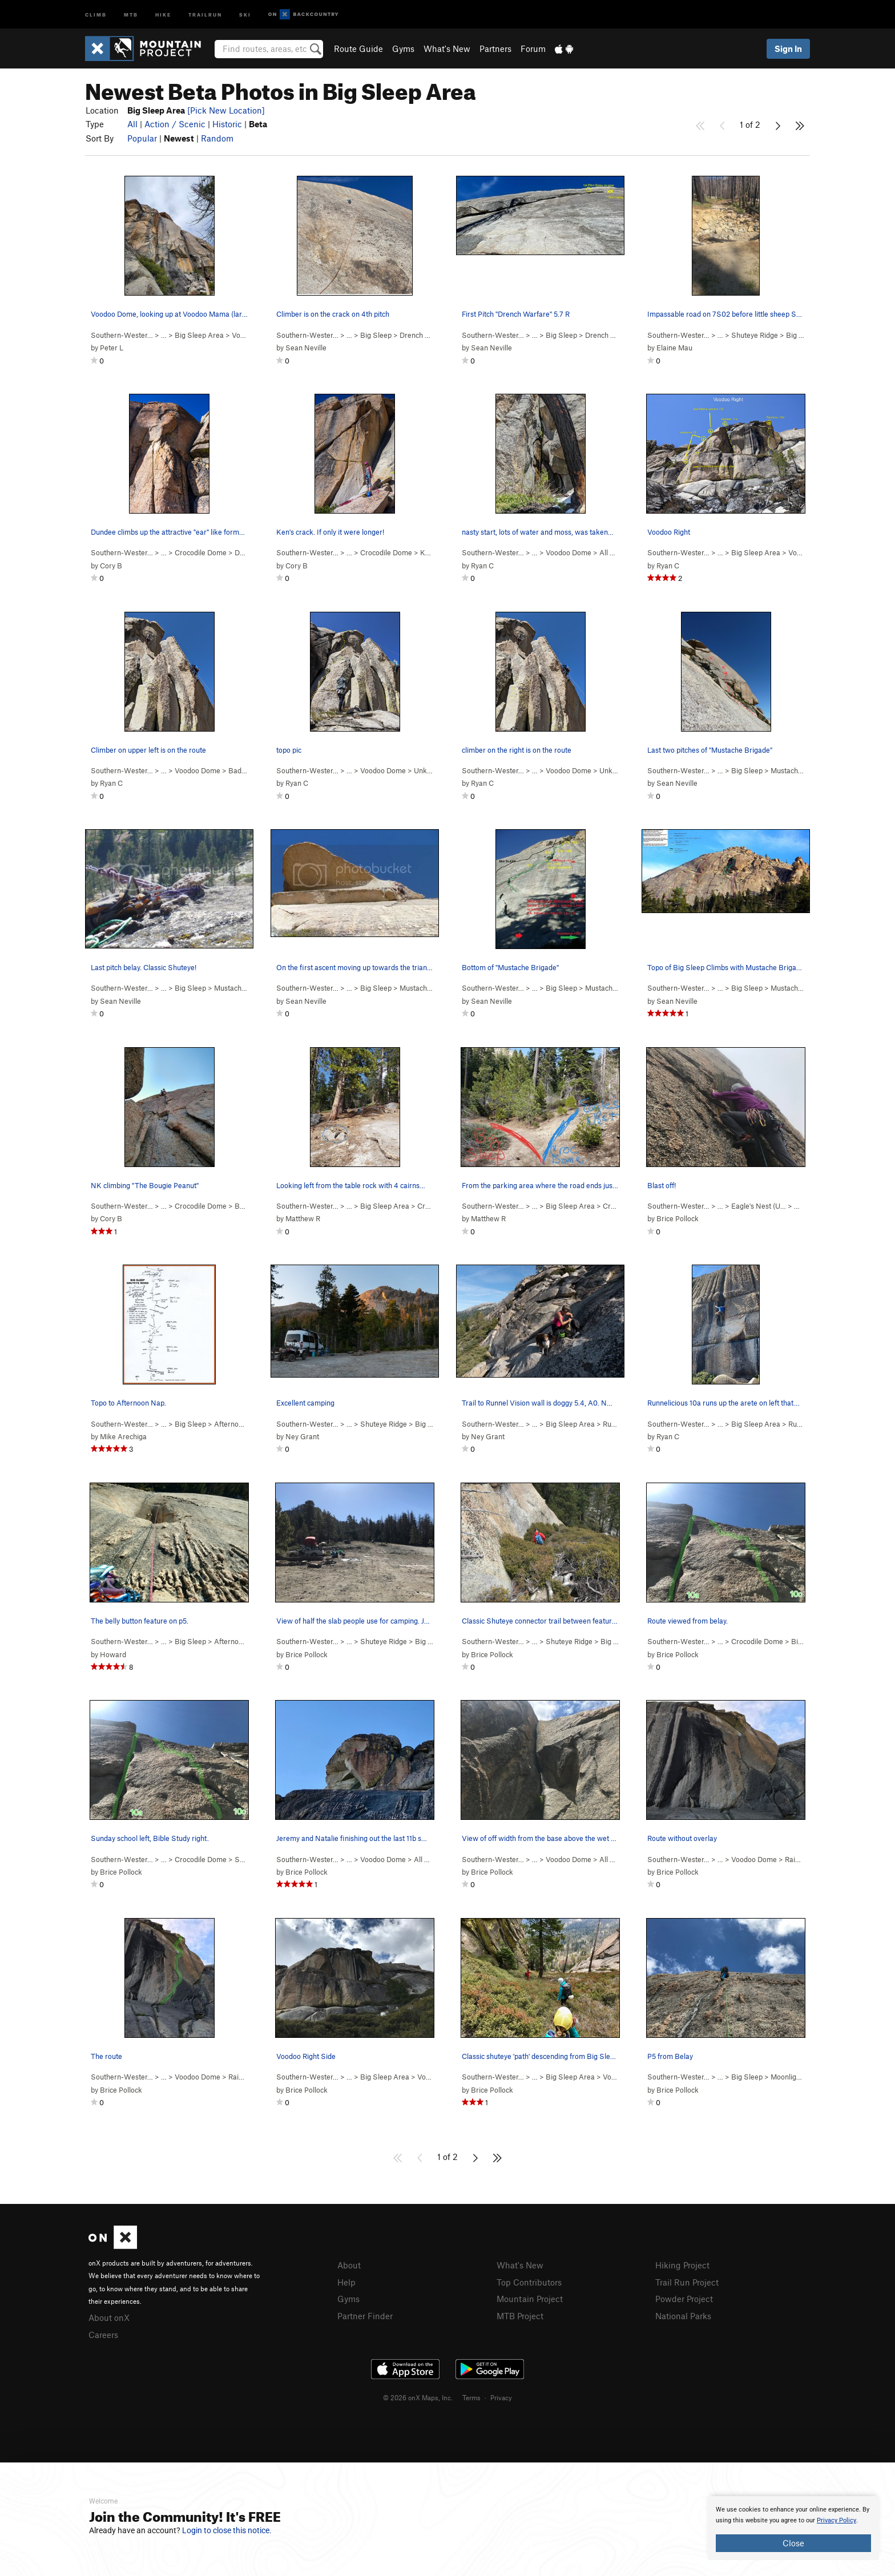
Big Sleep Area (199, 335)
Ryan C (482, 565)
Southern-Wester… (122, 335)
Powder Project (684, 2299)
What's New (447, 48)
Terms (471, 2397)
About (349, 2265)
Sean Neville (305, 347)
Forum (533, 48)
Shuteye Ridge (754, 335)
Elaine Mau (674, 347)
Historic (227, 124)
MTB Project (520, 2316)
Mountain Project (530, 2299)
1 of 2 (750, 124)
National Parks (683, 2316)
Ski (245, 14)
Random (217, 138)
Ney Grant (302, 1436)
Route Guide (358, 48)
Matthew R (302, 1218)
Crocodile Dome (201, 552)
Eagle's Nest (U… (758, 1205)
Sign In (788, 48)
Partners (495, 48)
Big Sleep (376, 335)
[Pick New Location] (226, 110)
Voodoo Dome (568, 552)
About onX (109, 2317)
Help (346, 2282)
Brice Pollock (677, 1218)
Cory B (111, 565)
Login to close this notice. (227, 2530)
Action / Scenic (174, 124)
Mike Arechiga (123, 1436)
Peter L (111, 347)
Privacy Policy (836, 2520)
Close (793, 2543)
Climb (96, 14)
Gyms (403, 48)
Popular (142, 138)
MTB (131, 14)
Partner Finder (365, 2316)
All (132, 124)
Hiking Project (682, 2265)
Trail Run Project (687, 2282)
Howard (113, 1654)
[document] (793, 2528)
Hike (163, 14)
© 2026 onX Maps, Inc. (418, 2397)
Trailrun (205, 14)
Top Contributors (529, 2282)
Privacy (501, 2397)
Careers (103, 2334)
